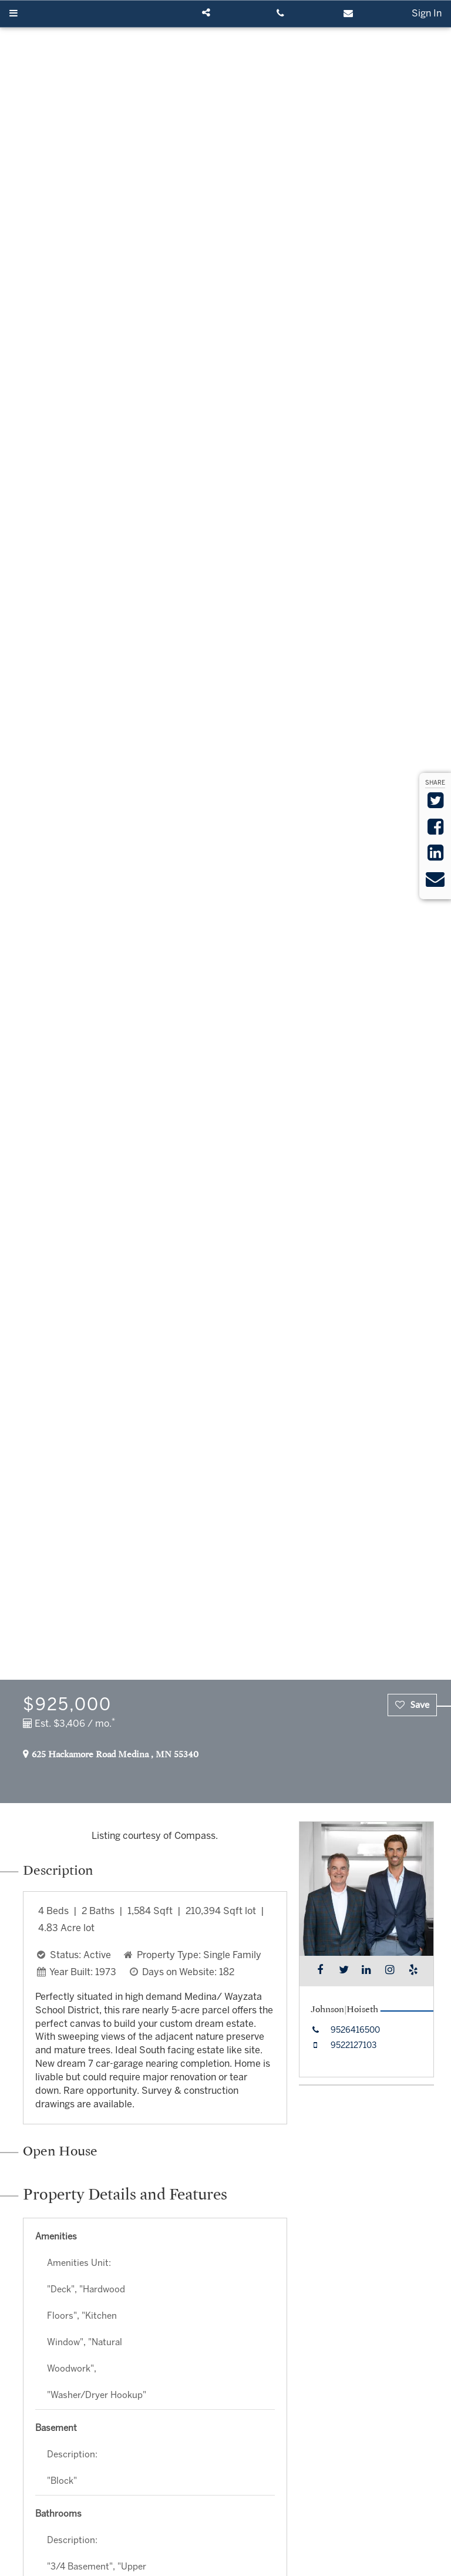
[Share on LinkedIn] (435, 856)
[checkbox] (412, 1705)
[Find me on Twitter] (343, 1971)
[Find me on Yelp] (413, 1971)
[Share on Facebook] (435, 830)
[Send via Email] (435, 883)
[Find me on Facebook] (319, 1971)
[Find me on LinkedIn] (366, 1971)
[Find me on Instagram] (389, 1971)
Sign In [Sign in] (427, 13)
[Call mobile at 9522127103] (342, 2046)
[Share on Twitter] (435, 804)
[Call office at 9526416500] (344, 2030)
